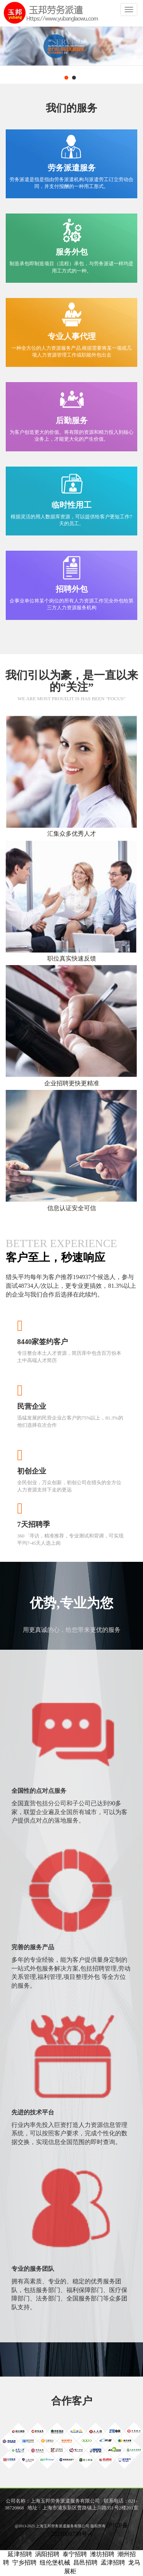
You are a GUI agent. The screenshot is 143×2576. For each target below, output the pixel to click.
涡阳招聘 (47, 2554)
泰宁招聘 (75, 2554)
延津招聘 (20, 2554)
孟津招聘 (113, 2562)
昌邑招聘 (85, 2562)
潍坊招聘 (102, 2554)
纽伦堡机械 (55, 2562)
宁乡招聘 (24, 2562)
